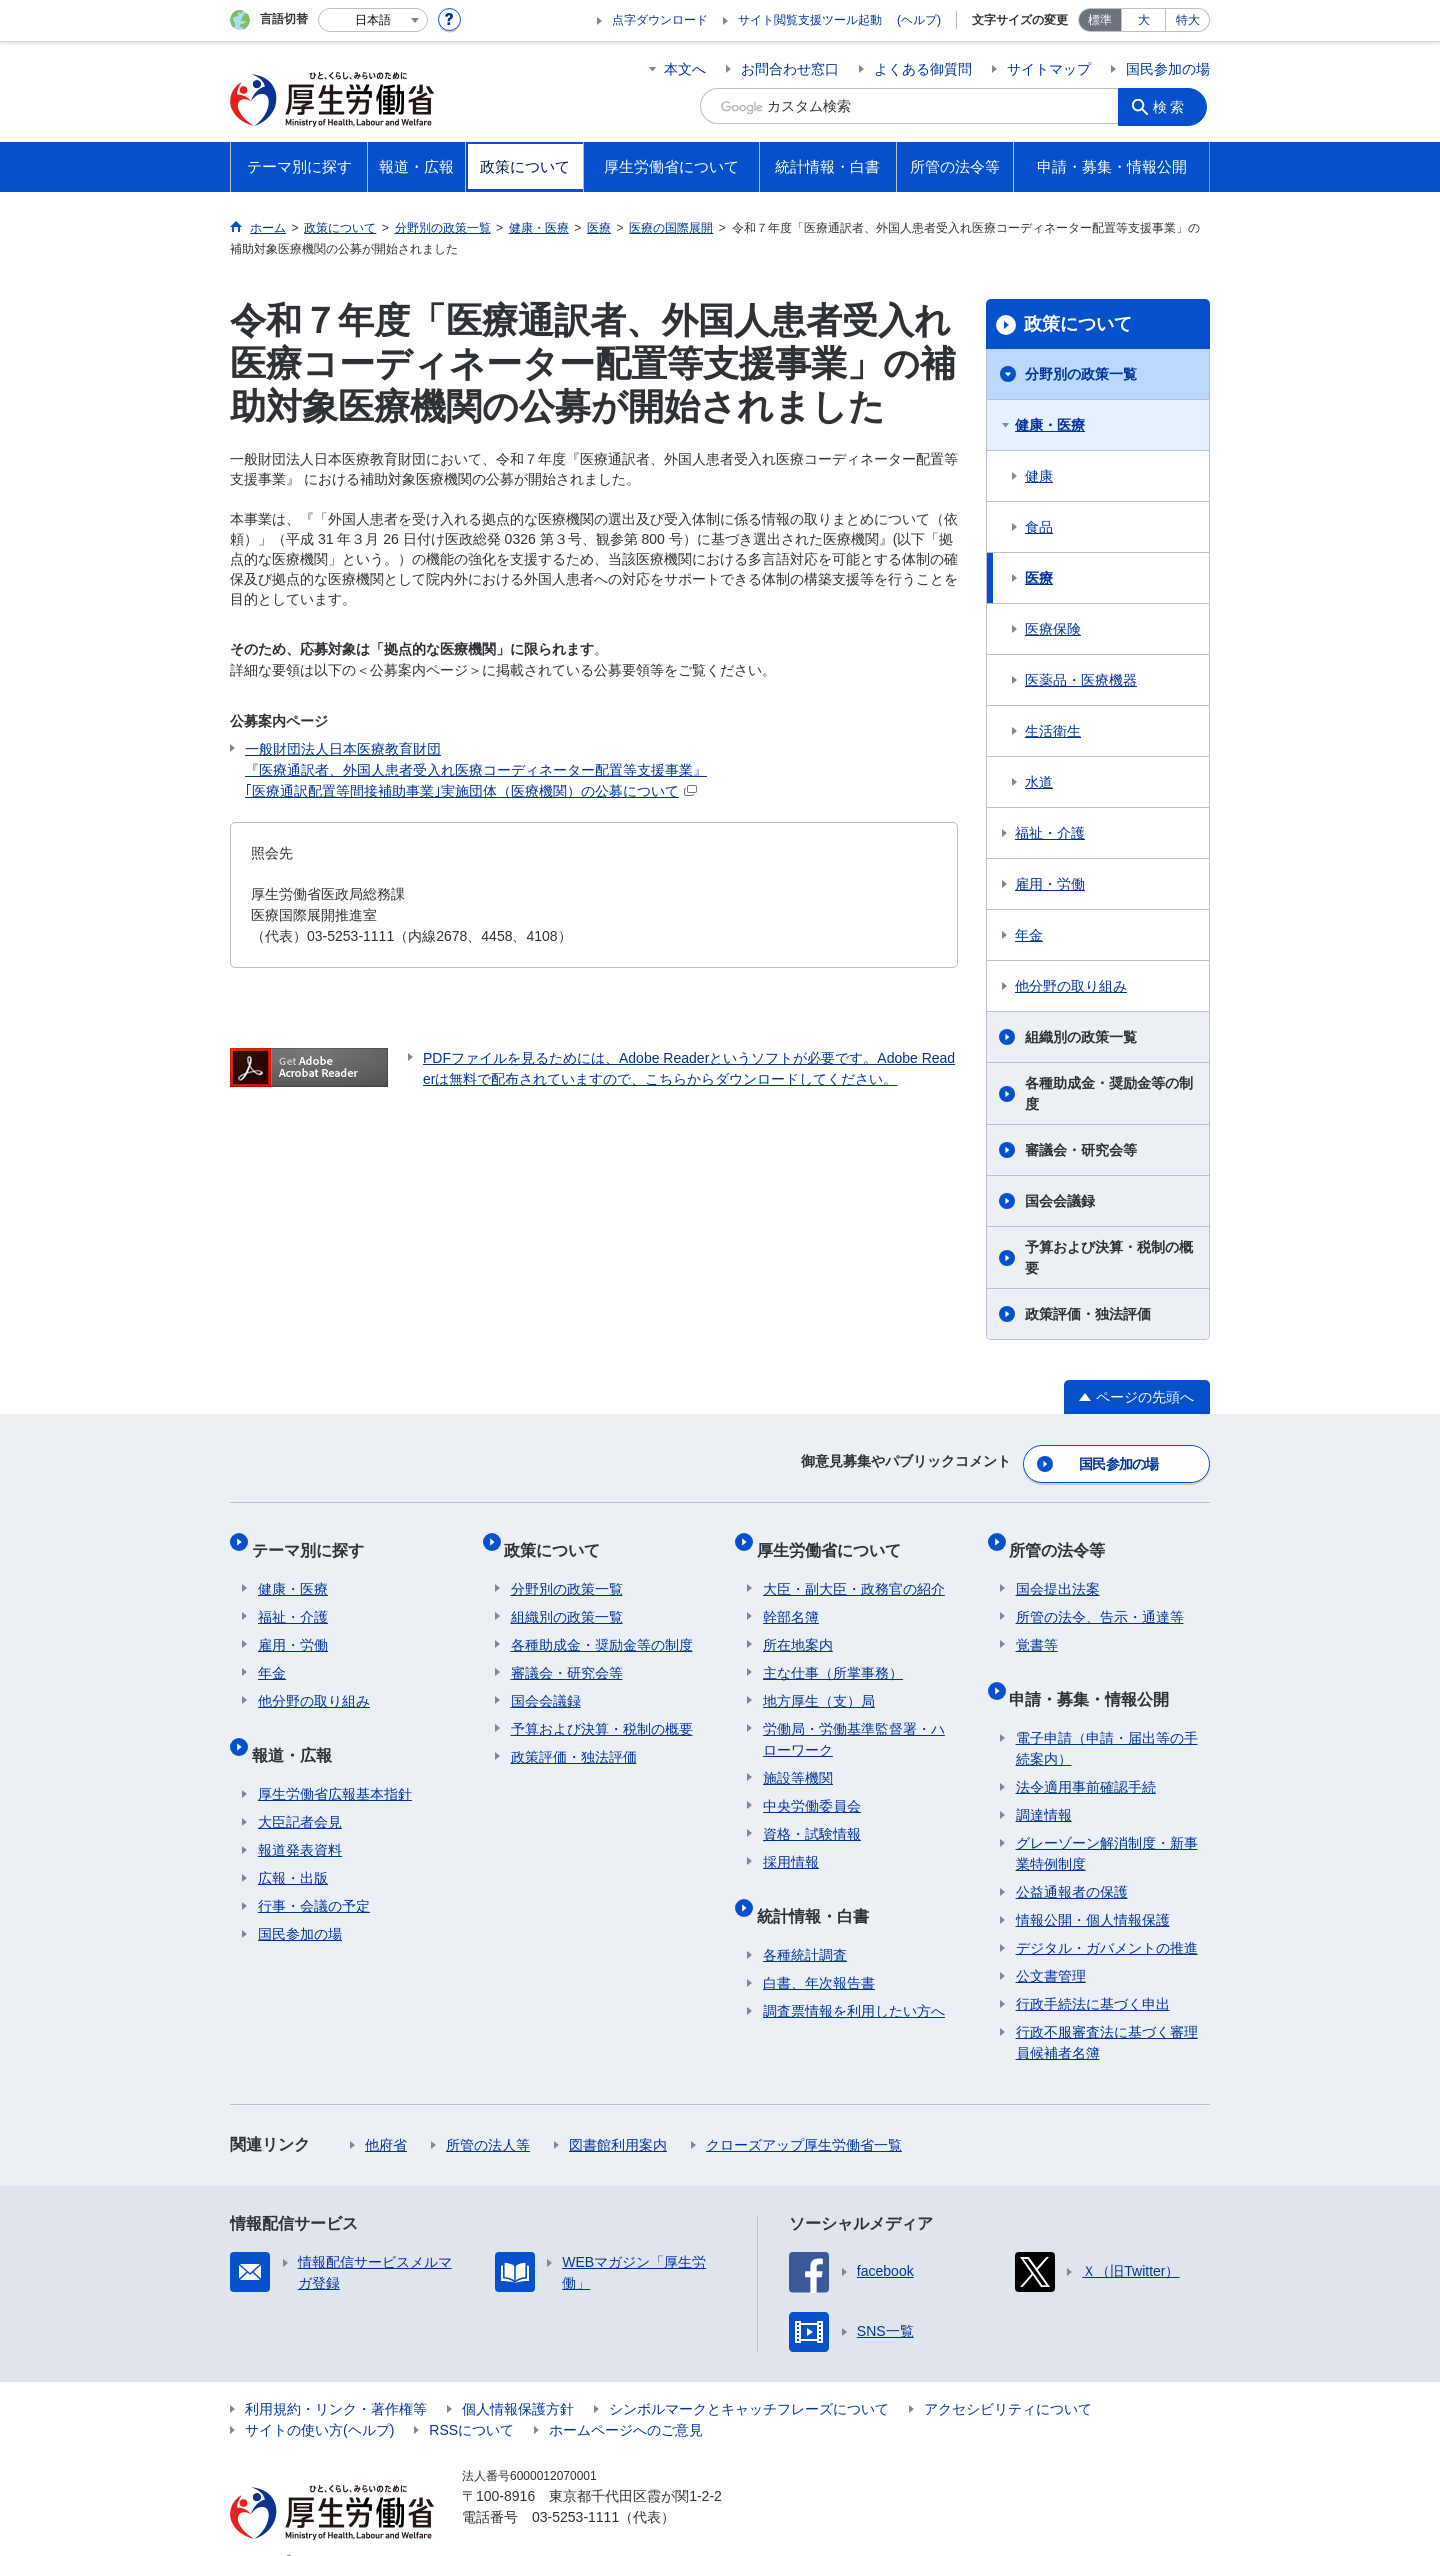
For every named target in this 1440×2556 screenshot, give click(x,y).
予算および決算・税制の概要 (1109, 1257)
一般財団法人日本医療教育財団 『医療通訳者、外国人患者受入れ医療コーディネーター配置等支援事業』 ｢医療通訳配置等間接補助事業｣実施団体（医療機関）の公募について (476, 770)
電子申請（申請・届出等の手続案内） (1107, 1717)
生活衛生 (1053, 731)
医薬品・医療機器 (1081, 680)
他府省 (386, 2114)
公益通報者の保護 (1072, 1861)
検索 (1174, 106)
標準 (1100, 20)
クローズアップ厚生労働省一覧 (804, 2114)
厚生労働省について (835, 1537)
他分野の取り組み (1071, 986)
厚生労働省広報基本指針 (335, 1763)
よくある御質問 (923, 69)
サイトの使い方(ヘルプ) (319, 2399)
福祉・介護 (1050, 833)
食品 (1039, 527)
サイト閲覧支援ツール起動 (810, 20)
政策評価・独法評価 (1088, 1314)
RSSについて (471, 2399)
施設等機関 (798, 1760)
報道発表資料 (300, 1819)
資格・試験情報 (812, 1816)
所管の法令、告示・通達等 (1100, 1599)
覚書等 (1037, 1627)
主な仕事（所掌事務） (833, 1655)
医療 (1039, 578)
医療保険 (1053, 629)
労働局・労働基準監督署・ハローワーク (854, 1721)
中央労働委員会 (812, 1788)
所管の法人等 (488, 2114)
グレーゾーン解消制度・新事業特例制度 (1107, 1822)
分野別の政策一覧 (1081, 374)
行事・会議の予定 (314, 1875)
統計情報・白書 (819, 1890)
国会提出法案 (1058, 1571)
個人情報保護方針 (518, 2378)
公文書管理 (1051, 1945)
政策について (1078, 324)
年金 (1029, 935)
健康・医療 (1050, 425)
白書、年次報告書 (819, 1952)
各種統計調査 (805, 1924)
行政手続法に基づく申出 (1093, 1973)
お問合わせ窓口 (790, 69)
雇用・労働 (1050, 884)
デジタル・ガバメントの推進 (1107, 1917)
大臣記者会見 (300, 1791)
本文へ (685, 69)
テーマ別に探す (314, 1537)
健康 (1039, 476)
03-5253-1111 (575, 2486)
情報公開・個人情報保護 (1093, 1889)
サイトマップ (1049, 69)
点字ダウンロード (660, 20)
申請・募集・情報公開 (1096, 1673)
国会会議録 (1060, 1201)
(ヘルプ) (919, 20)
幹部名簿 (791, 1599)
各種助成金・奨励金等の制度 (1109, 1093)
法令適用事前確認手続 (1086, 1756)
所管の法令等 (1064, 1537)
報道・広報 (298, 1729)
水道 (1039, 782)
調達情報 (1044, 1784)
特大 (1188, 20)
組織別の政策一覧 (1081, 1037)
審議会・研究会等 (1081, 1150)
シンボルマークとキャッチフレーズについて (749, 2378)
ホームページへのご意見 (626, 2399)
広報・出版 (293, 1847)
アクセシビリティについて (1008, 2378)
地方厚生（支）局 (819, 1683)
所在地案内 (798, 1627)
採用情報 (791, 1844)
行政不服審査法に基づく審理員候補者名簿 (1107, 2011)
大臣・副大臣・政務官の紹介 (854, 1571)
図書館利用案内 (618, 2114)
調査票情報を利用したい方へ (854, 1980)
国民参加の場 (1168, 69)
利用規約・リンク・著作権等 (336, 2378)
